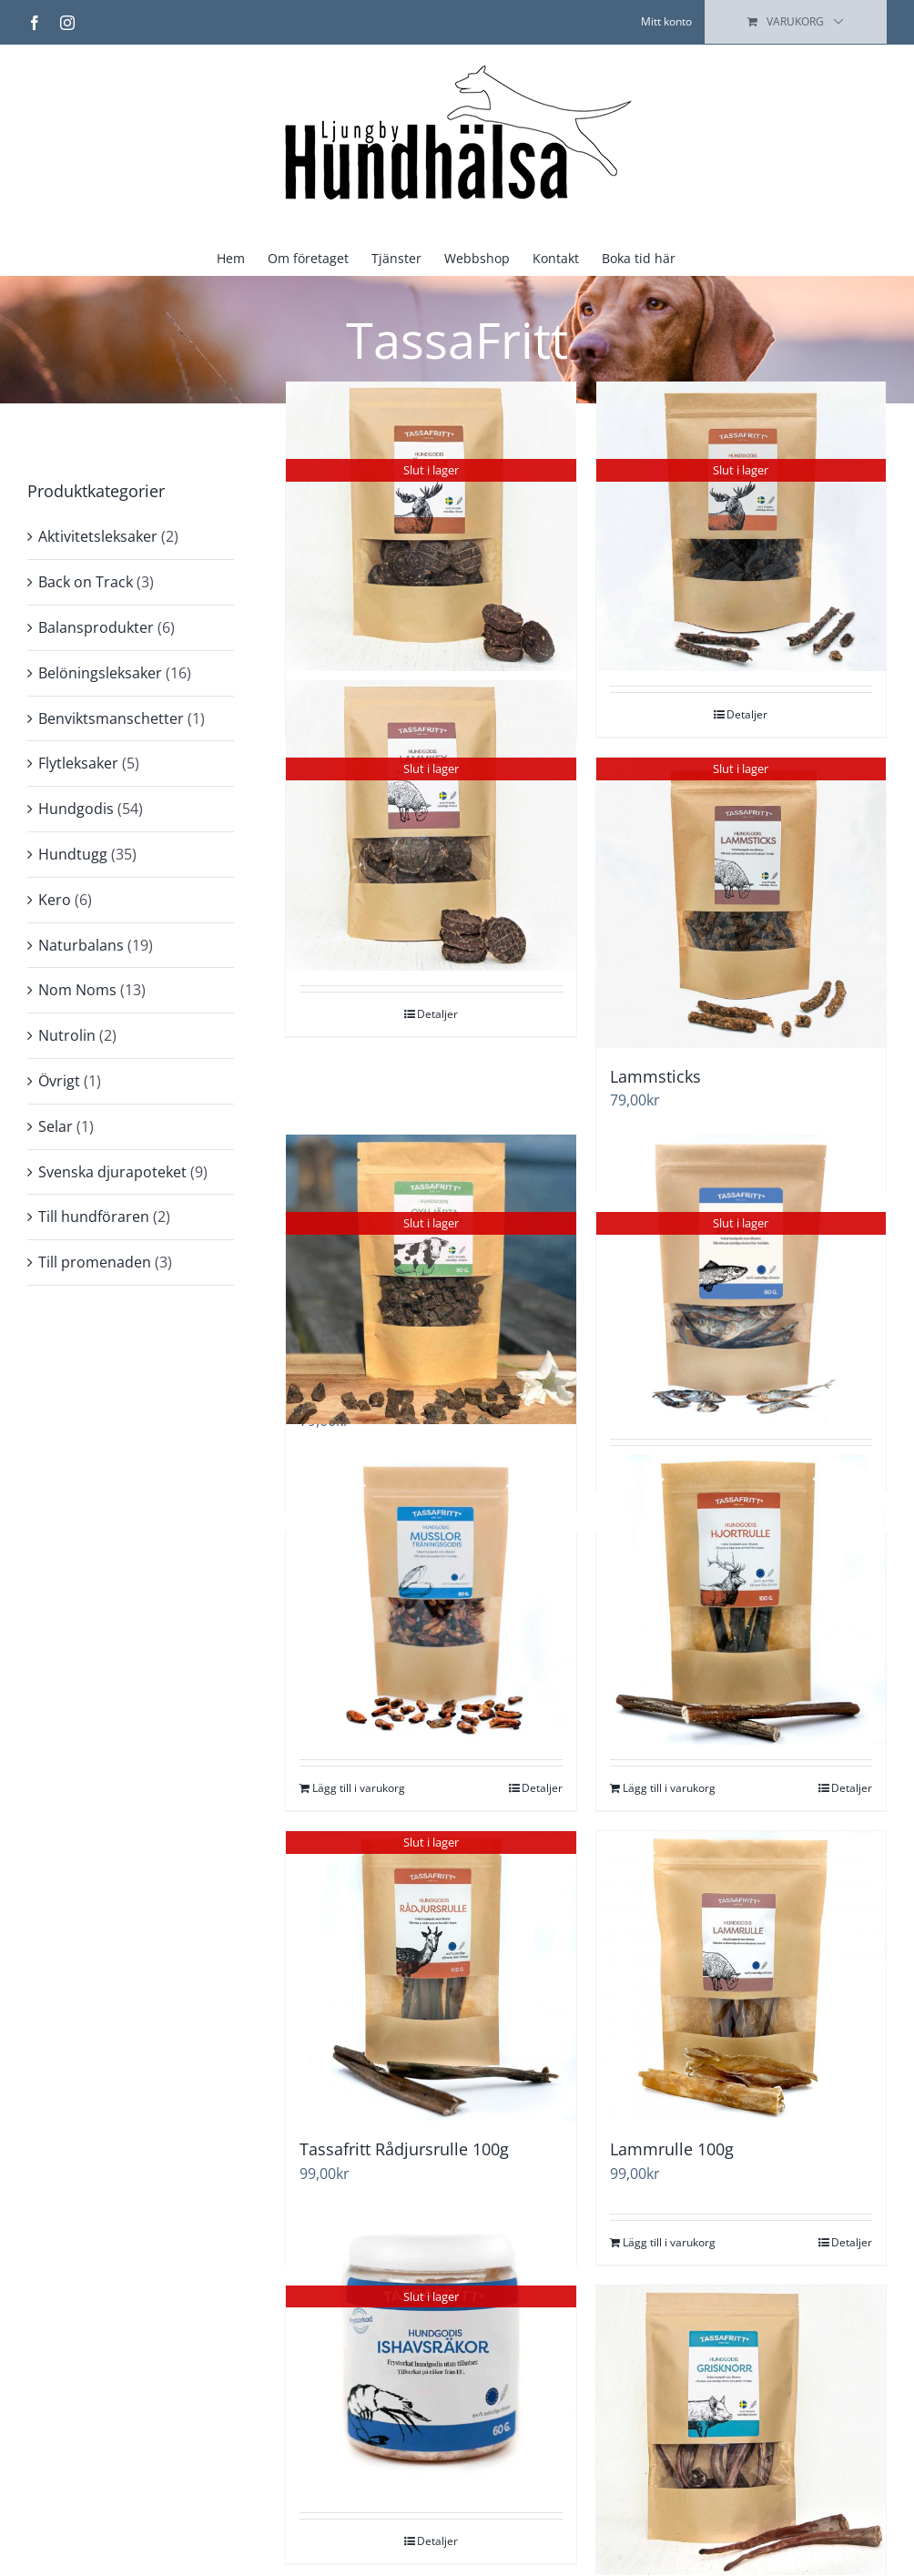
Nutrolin (67, 1035)
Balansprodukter (96, 627)
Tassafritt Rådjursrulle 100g (404, 2149)
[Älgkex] (430, 526)
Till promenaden (94, 1262)
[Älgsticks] (741, 526)
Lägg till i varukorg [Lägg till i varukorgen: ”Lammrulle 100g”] (669, 2242)
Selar (55, 1126)
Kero (54, 900)
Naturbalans (81, 945)
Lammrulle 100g (672, 2149)
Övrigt (59, 1081)
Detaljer (746, 714)
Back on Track (85, 582)
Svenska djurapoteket (112, 1172)
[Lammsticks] (741, 902)
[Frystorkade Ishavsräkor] (430, 2353)
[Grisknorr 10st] (741, 2430)
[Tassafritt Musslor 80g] (430, 1599)
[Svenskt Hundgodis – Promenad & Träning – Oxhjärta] (430, 1279)
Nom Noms (77, 990)
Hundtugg (72, 854)
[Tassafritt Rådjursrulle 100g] (430, 1976)
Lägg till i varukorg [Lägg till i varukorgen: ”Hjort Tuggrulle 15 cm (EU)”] (669, 1788)
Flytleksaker (78, 763)
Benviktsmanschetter (111, 718)
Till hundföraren (93, 1217)
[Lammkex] (430, 825)
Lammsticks (655, 1076)
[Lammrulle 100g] (741, 1976)
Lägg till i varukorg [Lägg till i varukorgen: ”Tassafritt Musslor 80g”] (358, 1788)
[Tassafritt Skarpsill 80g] (741, 1279)
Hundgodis (76, 809)
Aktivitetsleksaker (97, 536)
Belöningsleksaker (100, 673)
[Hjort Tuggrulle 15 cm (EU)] (741, 1599)
